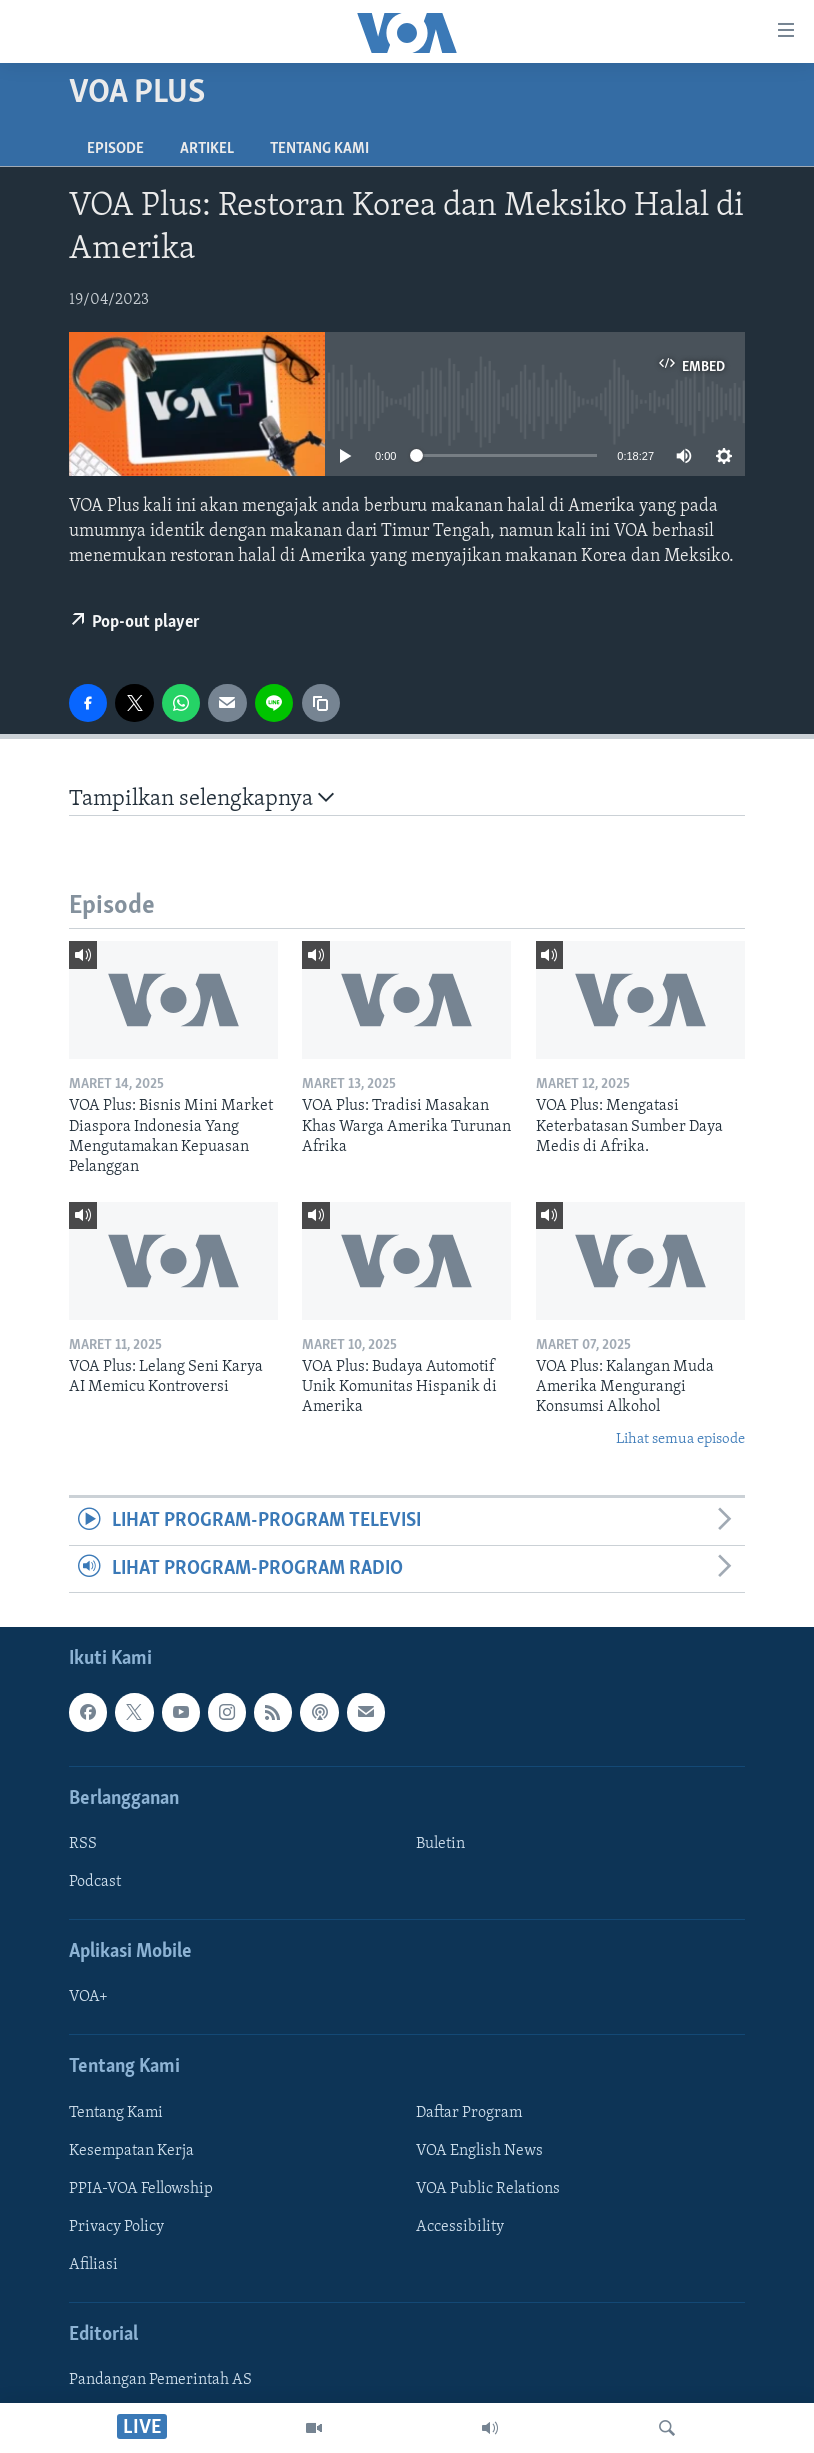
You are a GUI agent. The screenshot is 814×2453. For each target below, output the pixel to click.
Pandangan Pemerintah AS (160, 2380)
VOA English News (479, 2151)
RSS (83, 1844)
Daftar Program (469, 2113)
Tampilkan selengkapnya (201, 798)
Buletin (440, 1844)
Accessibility (460, 2227)
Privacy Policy (116, 2227)
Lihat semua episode (680, 1439)
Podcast (95, 1882)
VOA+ (88, 1997)
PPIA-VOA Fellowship (141, 2189)
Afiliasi (93, 2265)
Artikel (207, 149)
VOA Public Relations (488, 2189)
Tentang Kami (319, 149)
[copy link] (321, 703)
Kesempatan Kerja (131, 2151)
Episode (115, 149)
